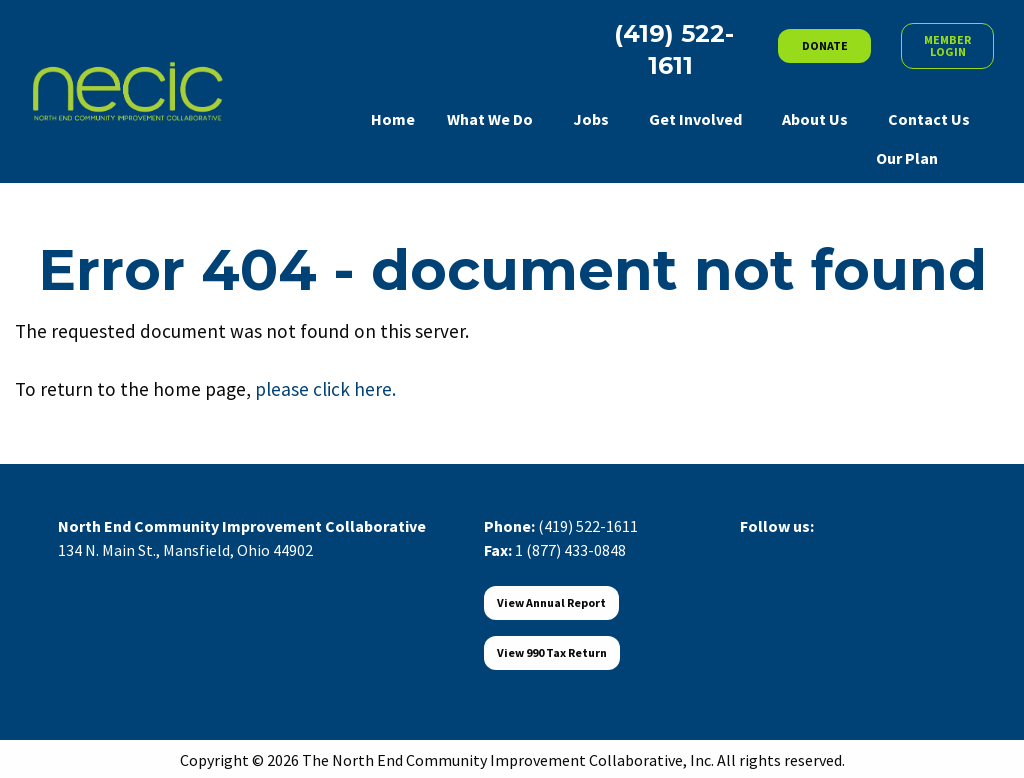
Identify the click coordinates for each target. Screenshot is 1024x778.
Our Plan (907, 158)
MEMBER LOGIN (947, 45)
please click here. (325, 389)
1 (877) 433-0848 (570, 550)
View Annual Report (551, 602)
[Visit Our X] (788, 549)
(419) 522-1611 (588, 526)
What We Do (490, 119)
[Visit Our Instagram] (852, 549)
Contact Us (929, 119)
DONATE (825, 45)
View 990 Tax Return (552, 652)
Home (393, 119)
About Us (815, 119)
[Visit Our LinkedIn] (820, 549)
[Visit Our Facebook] (756, 549)
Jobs (591, 119)
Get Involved (695, 119)
